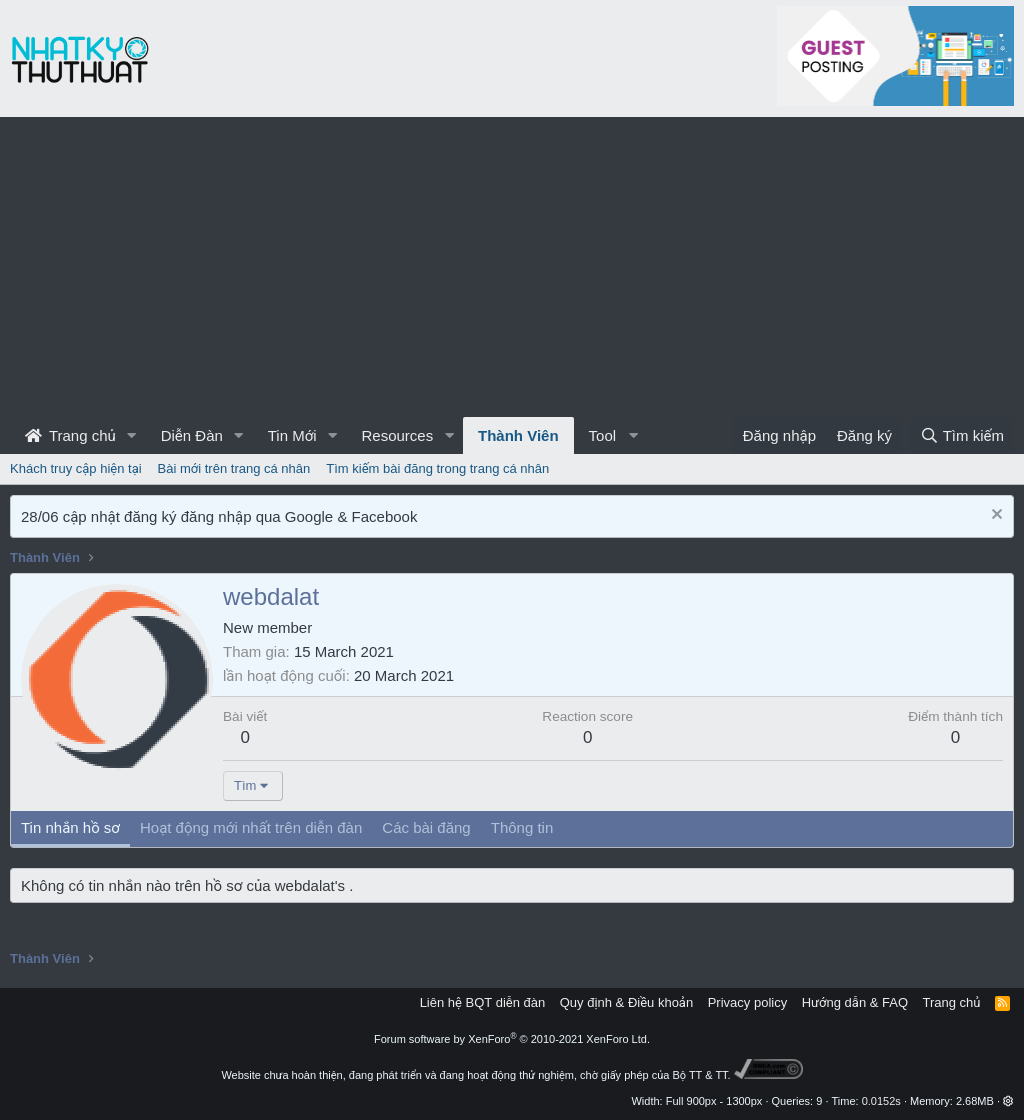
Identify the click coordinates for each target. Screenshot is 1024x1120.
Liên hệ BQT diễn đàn (483, 1002)
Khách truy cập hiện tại (76, 468)
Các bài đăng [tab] (426, 827)
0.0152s (881, 1101)
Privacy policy (747, 1002)
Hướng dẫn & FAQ (855, 1002)
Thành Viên (518, 435)
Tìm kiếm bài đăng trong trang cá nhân (437, 468)
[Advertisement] (512, 267)
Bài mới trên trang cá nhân (234, 468)
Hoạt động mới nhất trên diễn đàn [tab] (251, 827)
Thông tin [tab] (522, 827)
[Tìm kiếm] (962, 435)
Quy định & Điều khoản (626, 1002)
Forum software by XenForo (512, 1039)
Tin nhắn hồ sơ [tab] (70, 827)
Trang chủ (70, 435)
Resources (397, 435)
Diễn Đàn (192, 435)
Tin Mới (292, 435)
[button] (132, 435)
